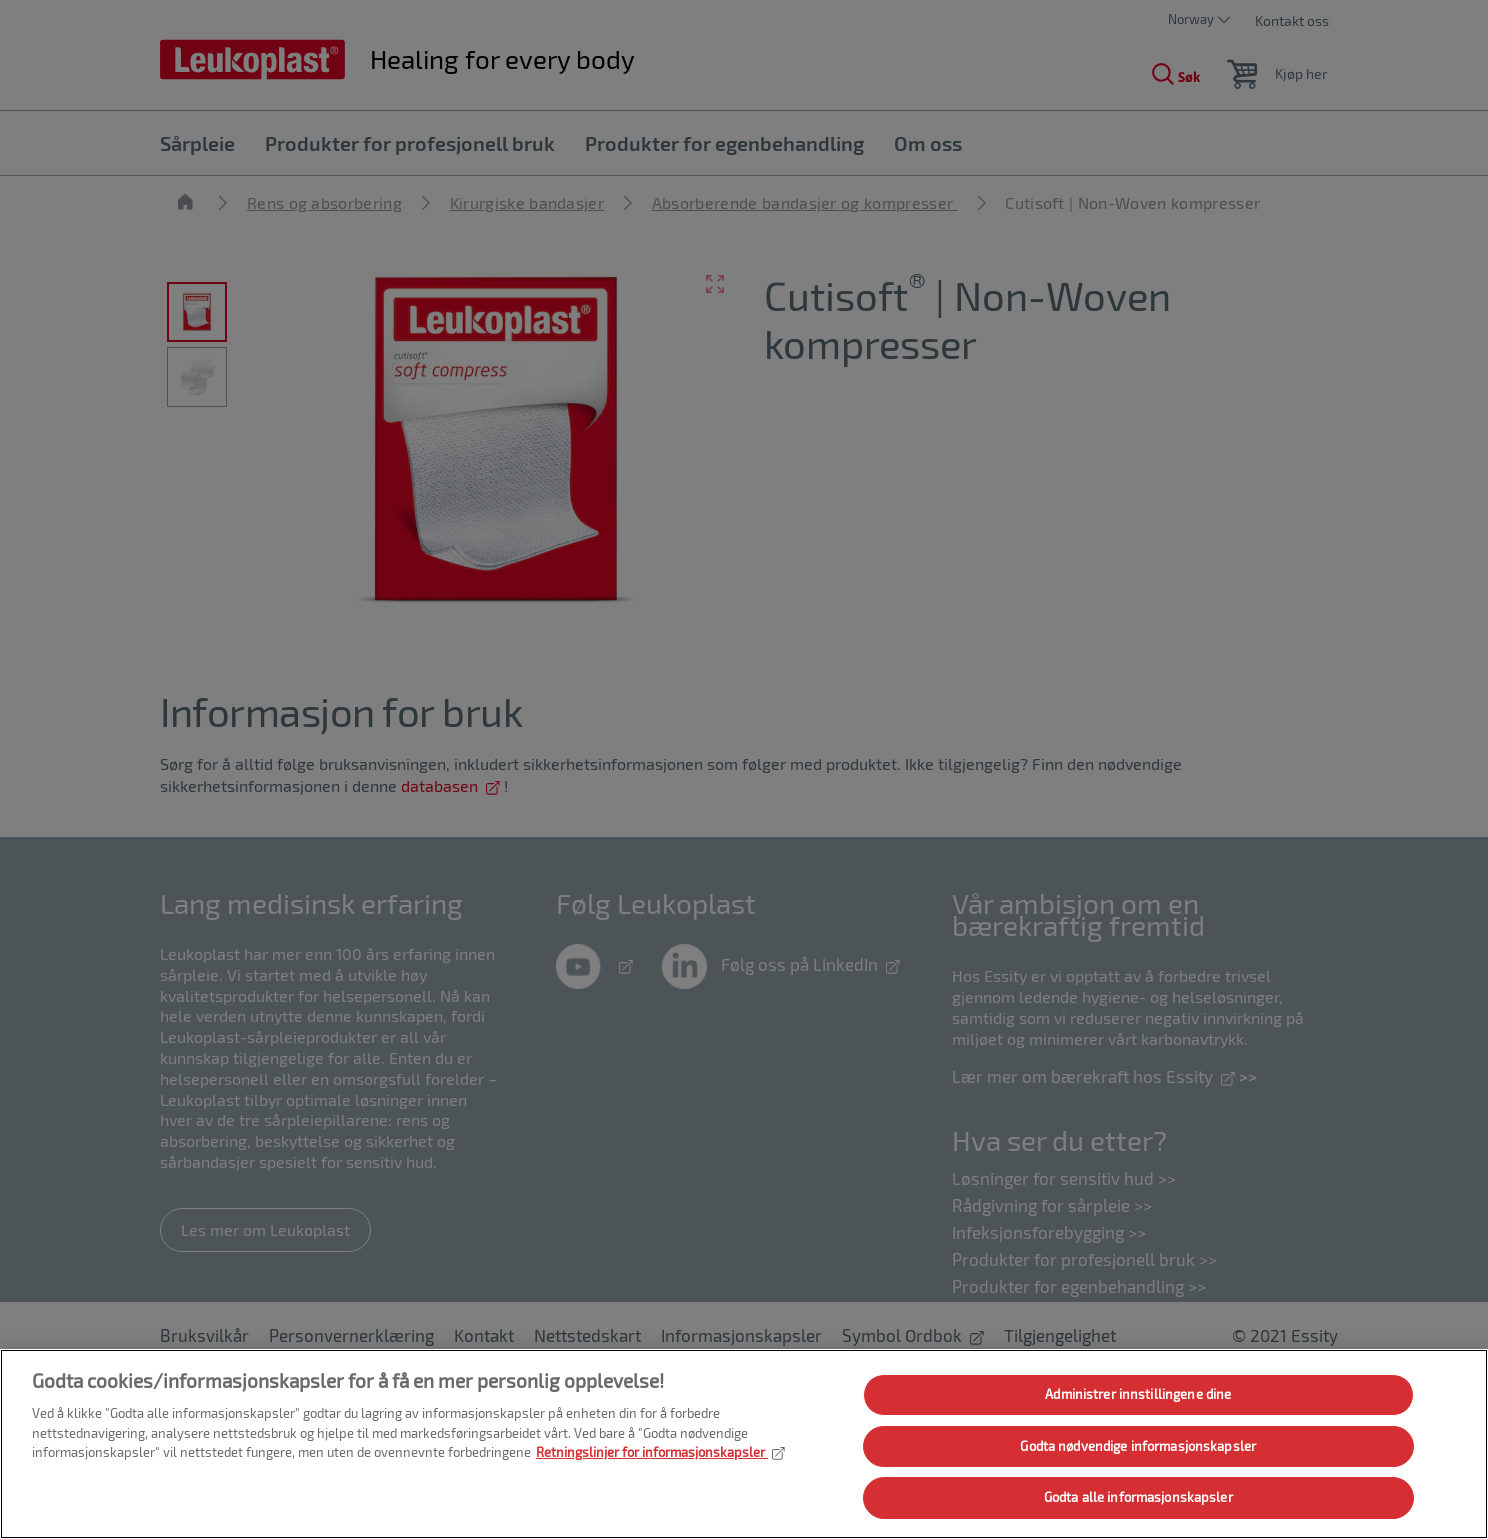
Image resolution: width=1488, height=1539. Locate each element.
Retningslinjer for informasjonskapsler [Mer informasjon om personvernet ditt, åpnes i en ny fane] (660, 1452)
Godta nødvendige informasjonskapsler (1138, 1446)
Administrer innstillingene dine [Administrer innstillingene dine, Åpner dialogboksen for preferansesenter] (1138, 1394)
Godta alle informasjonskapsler (1138, 1497)
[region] (744, 1444)
